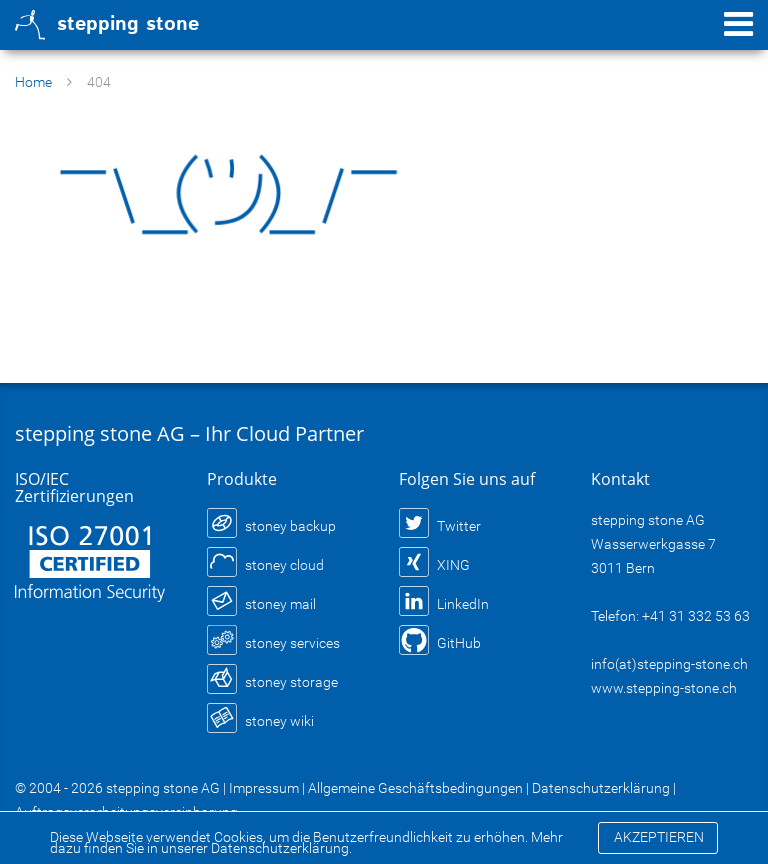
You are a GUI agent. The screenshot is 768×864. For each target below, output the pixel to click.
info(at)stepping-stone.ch (669, 664)
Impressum (264, 788)
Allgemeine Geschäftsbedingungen (415, 788)
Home (33, 82)
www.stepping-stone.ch (664, 688)
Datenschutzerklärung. (281, 848)
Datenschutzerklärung (601, 788)
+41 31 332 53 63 (696, 616)
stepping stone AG (163, 788)
